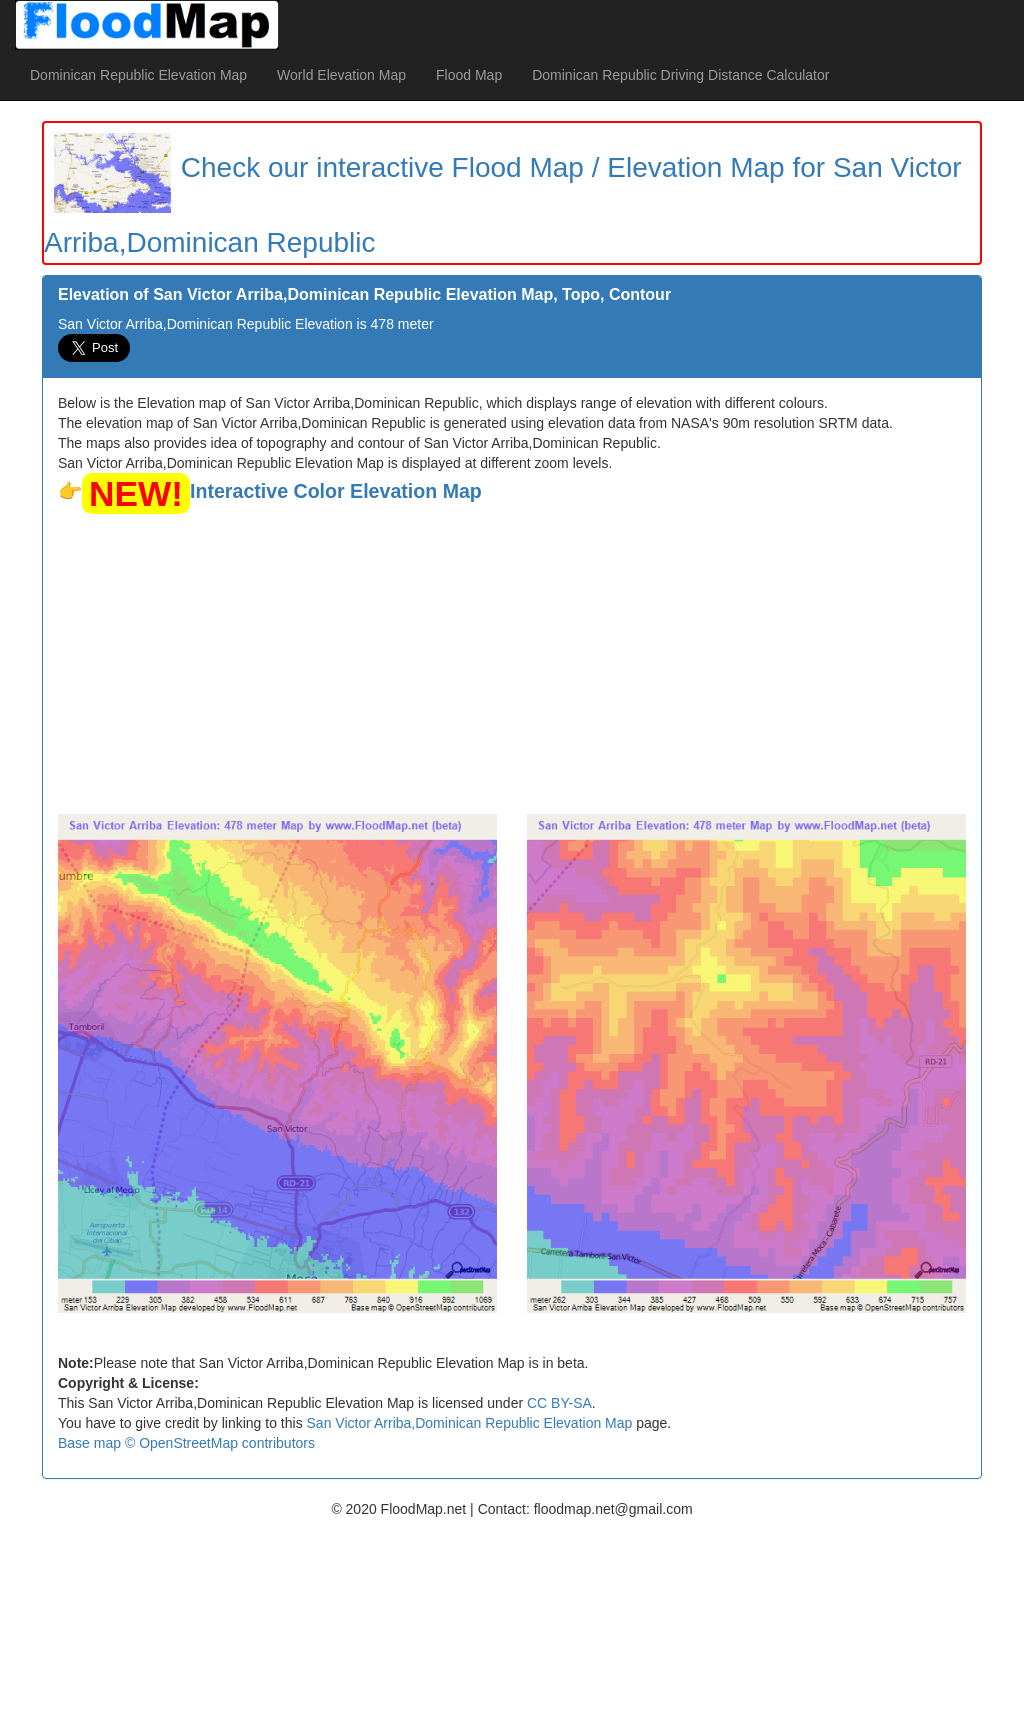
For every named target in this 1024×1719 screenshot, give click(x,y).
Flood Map (469, 75)
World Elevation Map (341, 75)
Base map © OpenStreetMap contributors (186, 1443)
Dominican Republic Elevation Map (138, 75)
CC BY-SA (559, 1403)
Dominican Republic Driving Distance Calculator (680, 75)
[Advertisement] (512, 664)
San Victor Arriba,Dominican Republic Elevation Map (470, 1423)
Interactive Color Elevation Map (336, 491)
